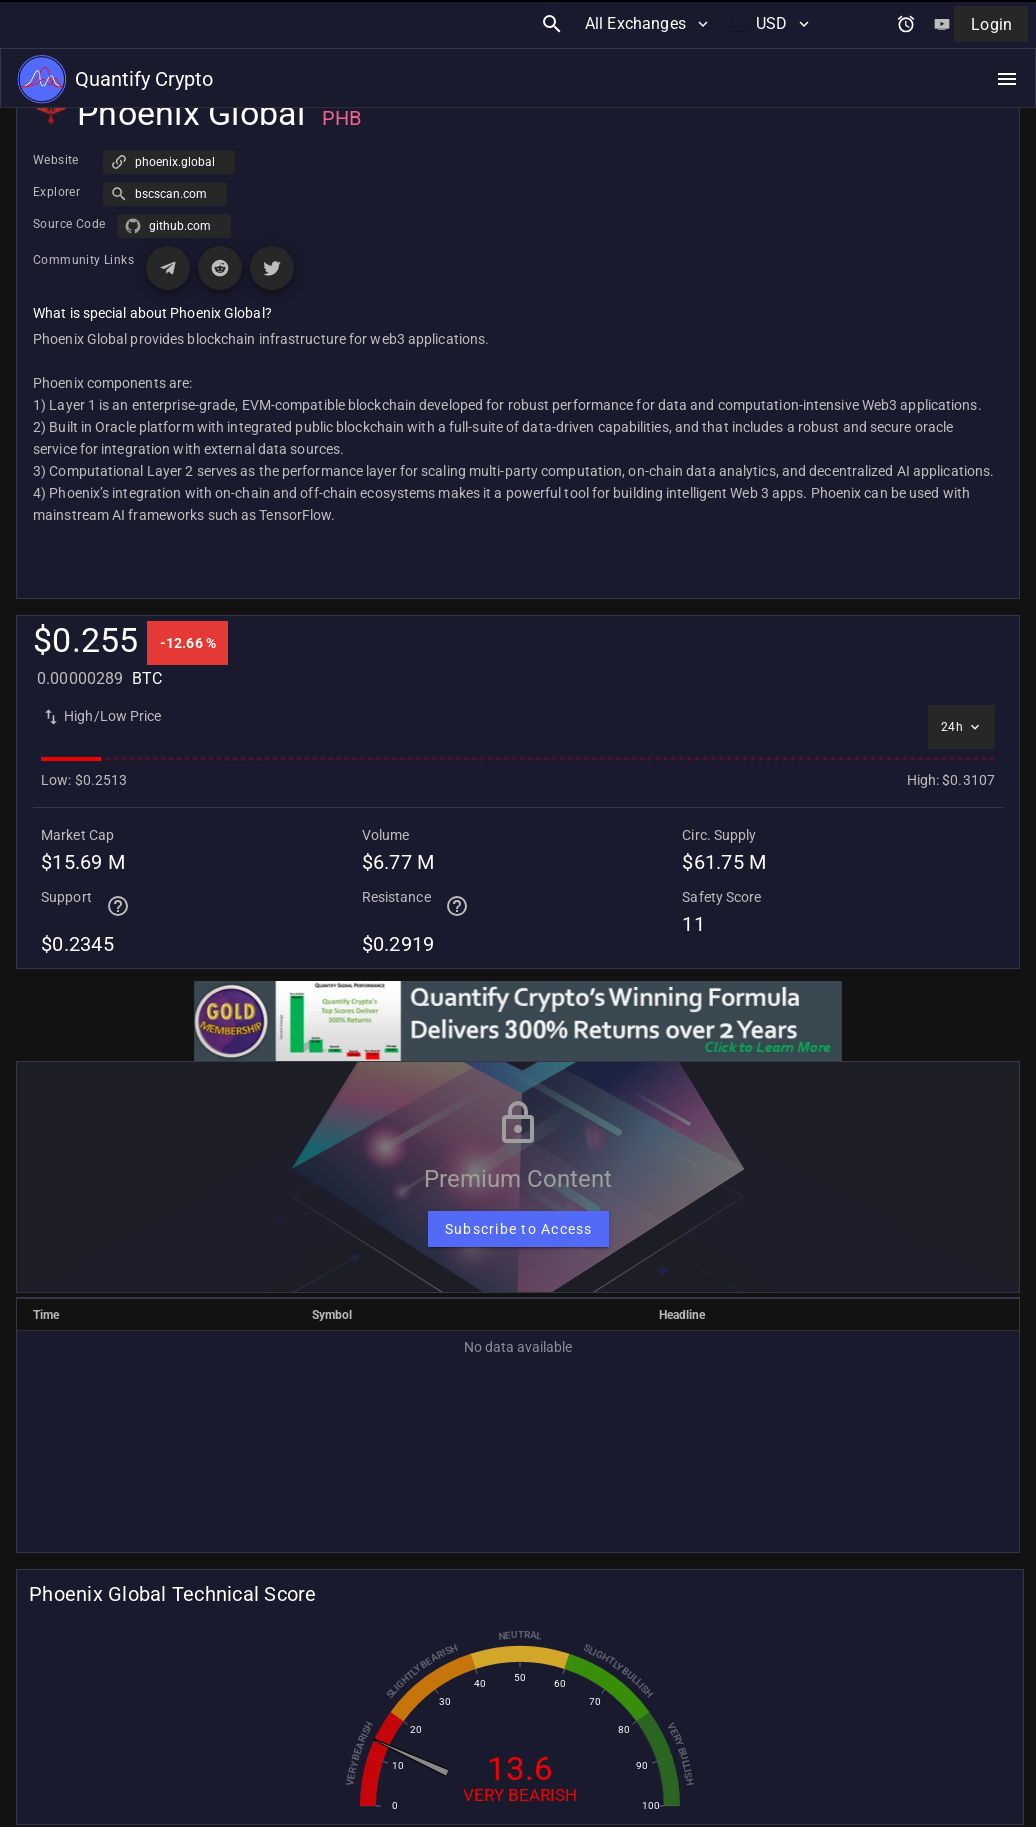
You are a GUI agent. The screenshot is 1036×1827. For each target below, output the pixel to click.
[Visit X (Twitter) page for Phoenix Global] (272, 268)
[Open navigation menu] (1007, 31)
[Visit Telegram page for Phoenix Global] (168, 268)
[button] (169, 162)
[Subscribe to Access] (518, 1229)
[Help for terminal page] (118, 906)
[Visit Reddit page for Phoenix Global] (220, 268)
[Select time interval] (961, 727)
